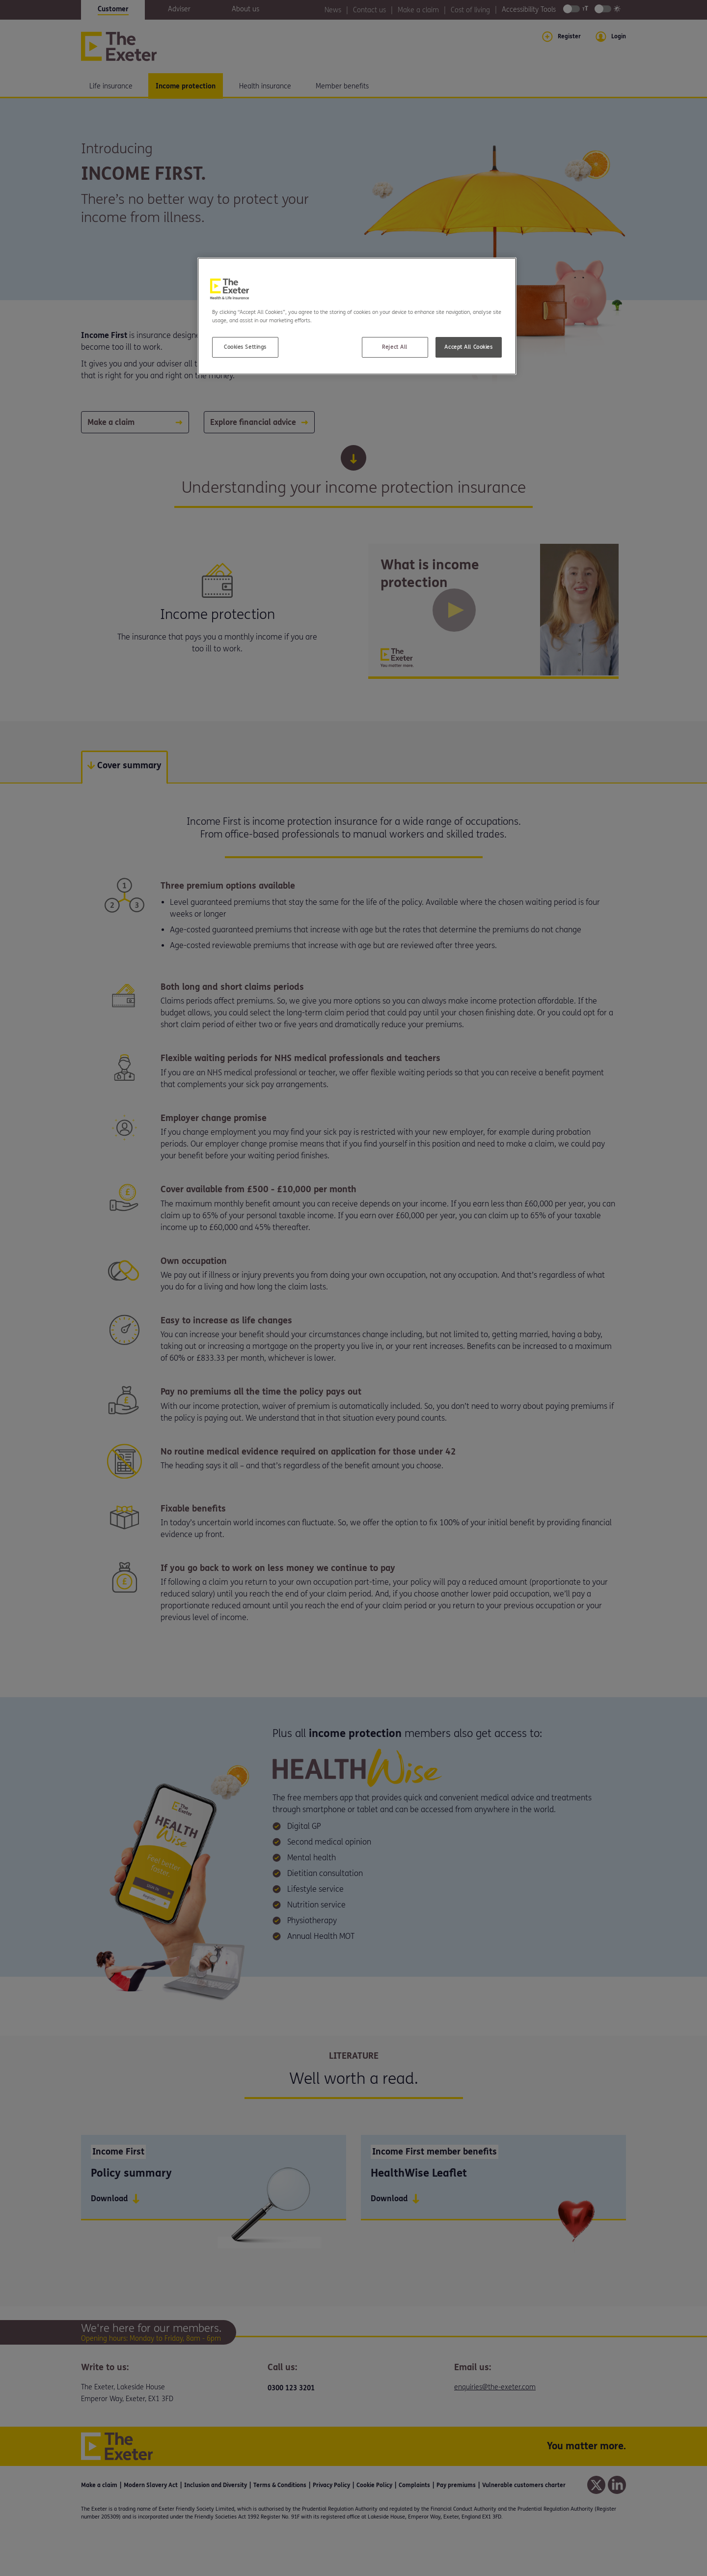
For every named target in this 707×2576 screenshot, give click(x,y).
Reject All (395, 347)
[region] (357, 315)
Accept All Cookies (468, 347)
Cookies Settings (245, 347)
